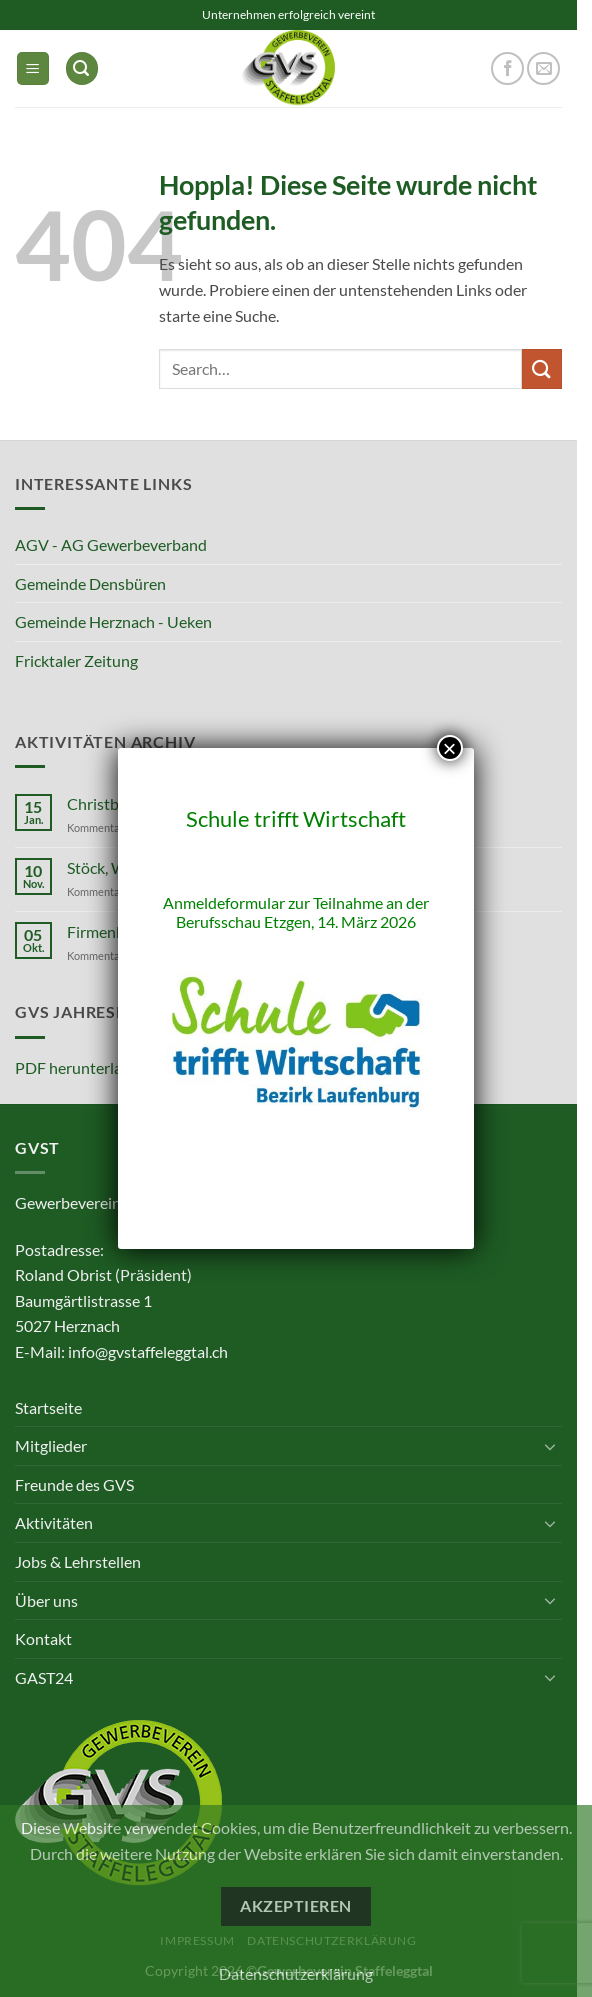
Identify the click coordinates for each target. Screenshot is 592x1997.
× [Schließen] (450, 748)
